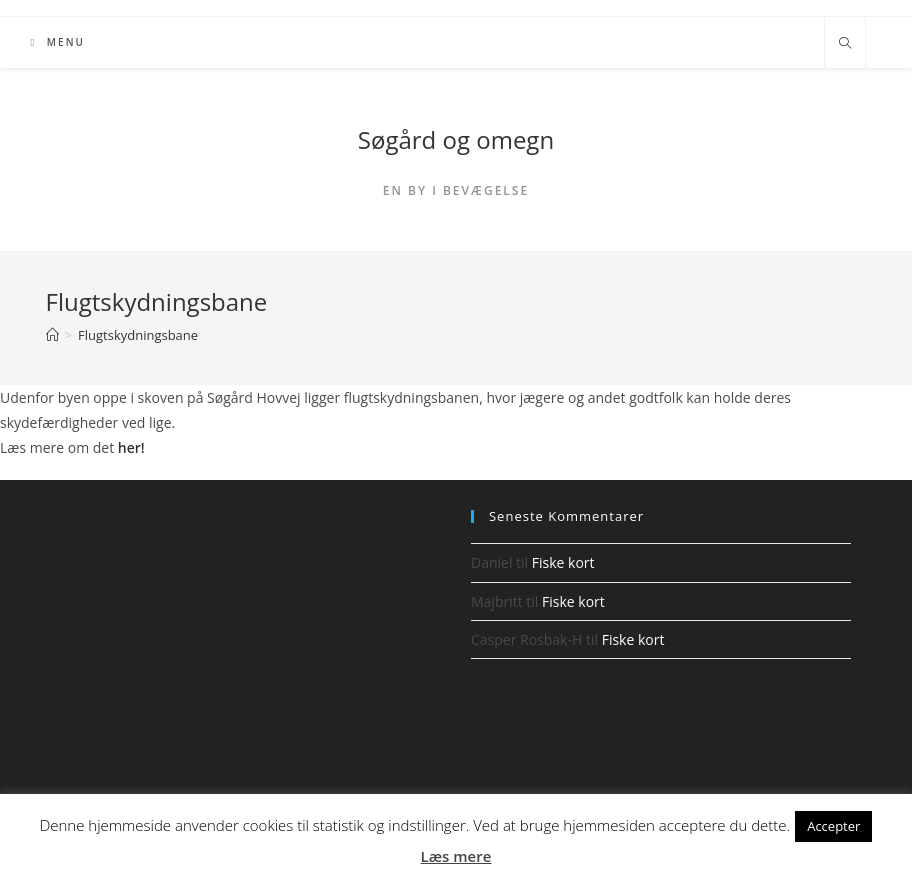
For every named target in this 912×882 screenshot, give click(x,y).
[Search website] (845, 44)
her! (131, 447)
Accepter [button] (833, 826)
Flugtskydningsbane (138, 335)
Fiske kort (563, 562)
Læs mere (456, 856)
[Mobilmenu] (58, 42)
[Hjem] (52, 335)
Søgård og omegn (456, 139)
